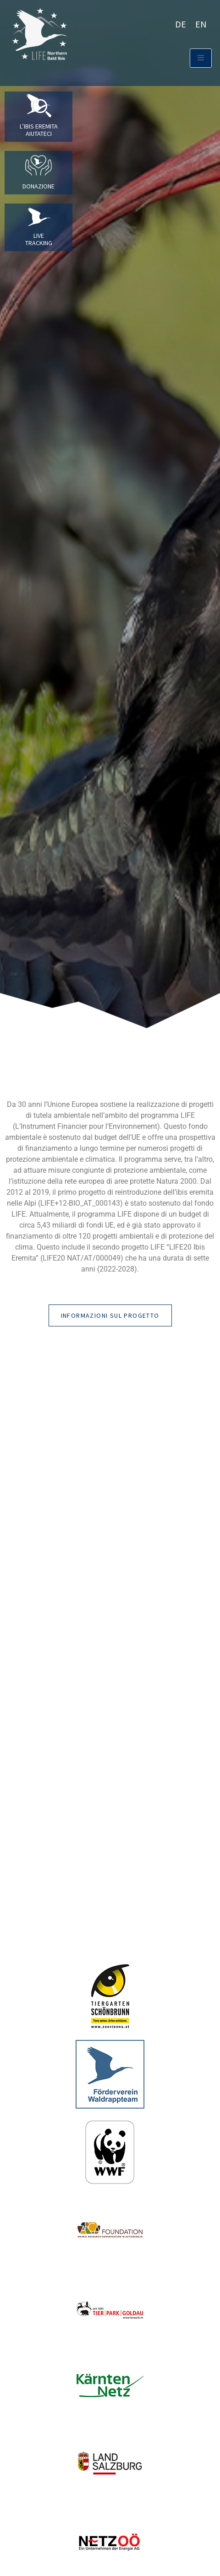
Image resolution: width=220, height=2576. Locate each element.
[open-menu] (201, 58)
